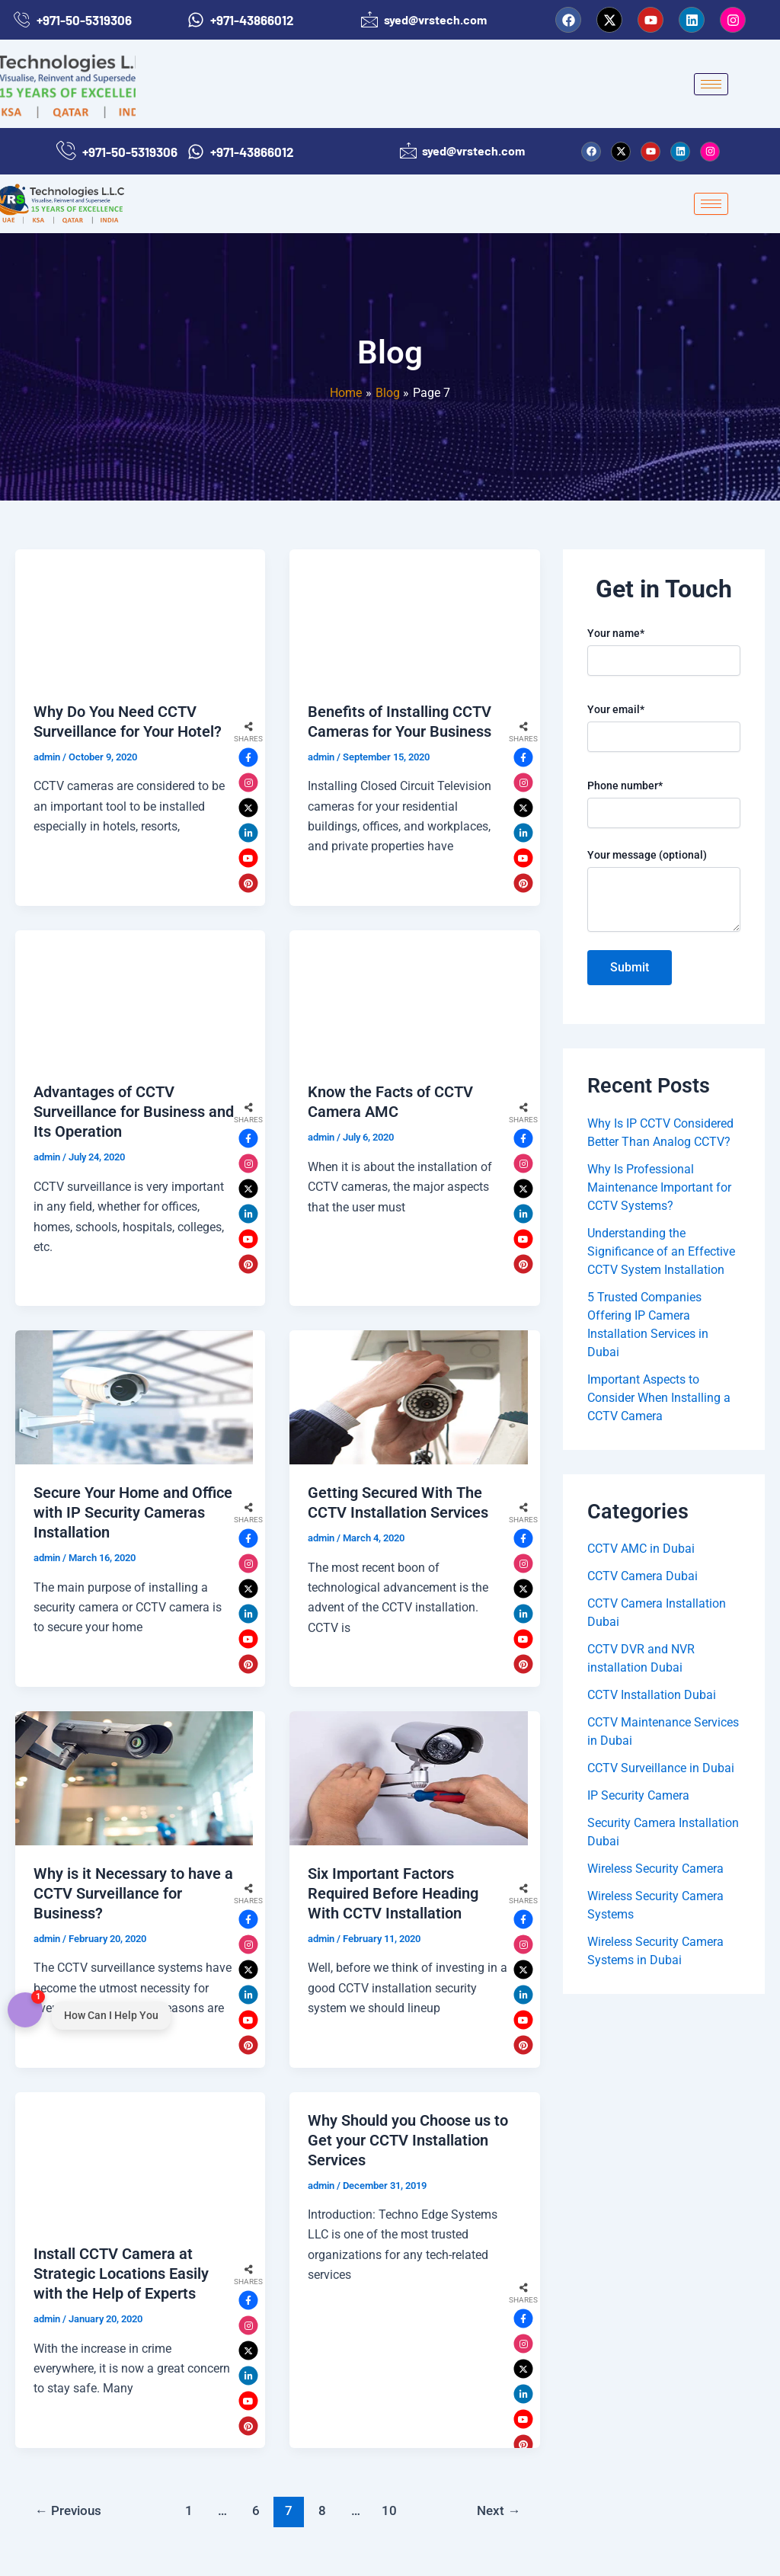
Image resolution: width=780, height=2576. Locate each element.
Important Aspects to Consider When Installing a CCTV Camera (658, 1397)
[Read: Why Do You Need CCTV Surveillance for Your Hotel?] (134, 616)
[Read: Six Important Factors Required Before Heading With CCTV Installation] (408, 1778)
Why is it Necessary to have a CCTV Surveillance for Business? (133, 1893)
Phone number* (663, 803)
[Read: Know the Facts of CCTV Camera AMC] (408, 997)
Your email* (663, 727)
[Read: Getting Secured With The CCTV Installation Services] (408, 1397)
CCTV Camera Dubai (642, 1576)
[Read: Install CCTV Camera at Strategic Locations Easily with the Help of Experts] (134, 2159)
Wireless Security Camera (655, 1868)
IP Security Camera (638, 1795)
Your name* (663, 651)
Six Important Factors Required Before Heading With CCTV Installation (393, 1893)
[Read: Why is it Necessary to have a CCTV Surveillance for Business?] (134, 1778)
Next (498, 2510)
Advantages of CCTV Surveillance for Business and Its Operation (134, 1112)
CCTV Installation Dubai (651, 1695)
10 (389, 2510)
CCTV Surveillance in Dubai (660, 1768)
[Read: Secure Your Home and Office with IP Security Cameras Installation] (134, 1397)
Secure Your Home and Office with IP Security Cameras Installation (133, 1512)
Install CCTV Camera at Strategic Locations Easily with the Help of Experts (121, 2273)
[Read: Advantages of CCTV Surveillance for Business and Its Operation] (134, 997)
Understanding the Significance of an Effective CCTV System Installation (661, 1251)
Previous (68, 2510)
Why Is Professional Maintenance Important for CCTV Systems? (659, 1187)
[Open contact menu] (25, 2010)
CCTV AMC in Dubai (641, 1548)
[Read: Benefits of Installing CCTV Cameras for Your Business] (408, 616)
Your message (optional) (663, 892)
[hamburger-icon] (711, 84)
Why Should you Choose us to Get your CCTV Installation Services (408, 2140)
